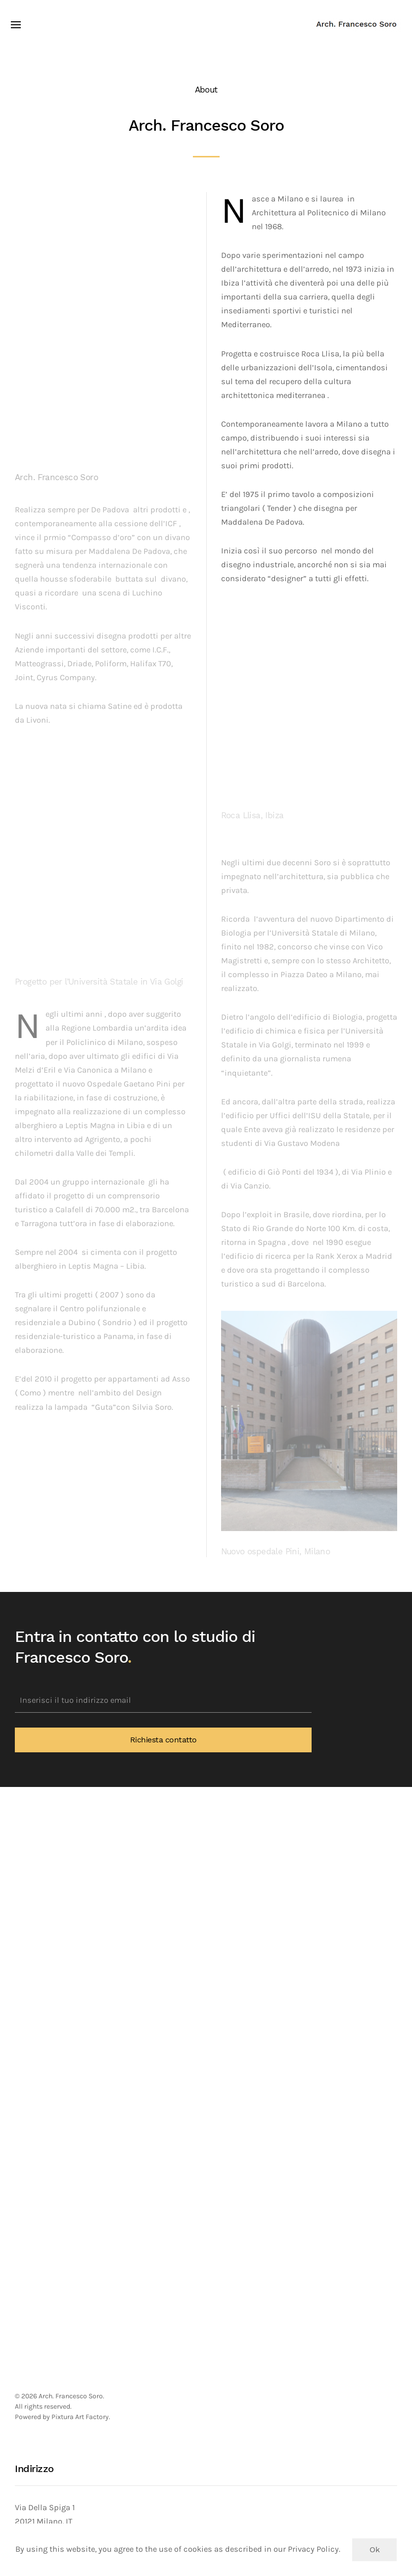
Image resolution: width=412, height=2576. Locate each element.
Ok (374, 2549)
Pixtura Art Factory (80, 2417)
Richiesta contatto (163, 1739)
